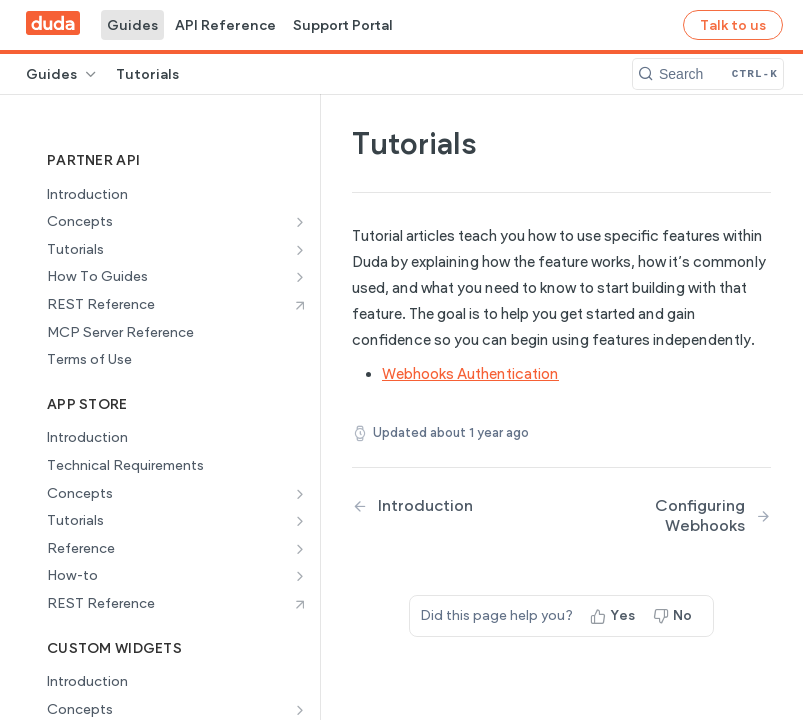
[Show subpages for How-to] (300, 576)
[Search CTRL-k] (708, 74)
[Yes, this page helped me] (614, 616)
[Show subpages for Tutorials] (300, 250)
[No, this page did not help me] (674, 616)
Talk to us (733, 25)
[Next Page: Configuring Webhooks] (681, 515)
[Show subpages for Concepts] (300, 222)
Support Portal (343, 25)
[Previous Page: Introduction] (442, 505)
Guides (132, 25)
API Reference (225, 25)
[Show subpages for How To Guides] (300, 277)
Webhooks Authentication (470, 374)
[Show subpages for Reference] (300, 549)
